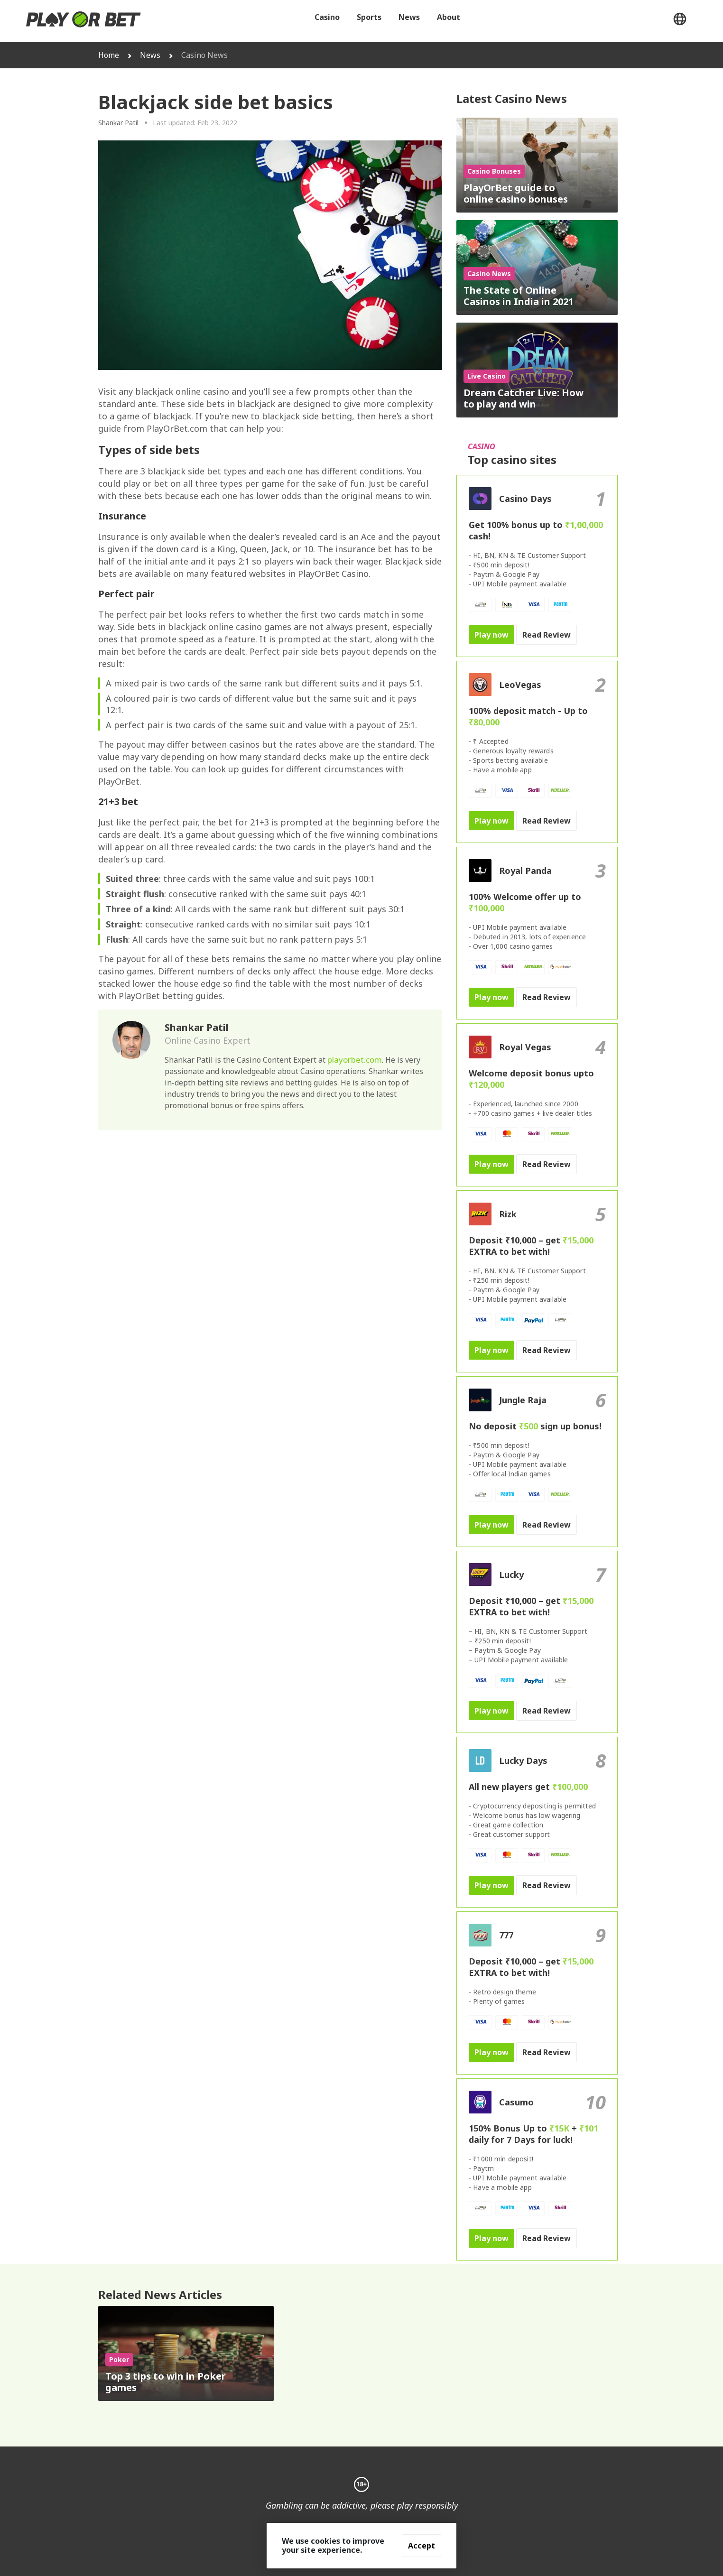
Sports (369, 17)
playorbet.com (354, 1059)
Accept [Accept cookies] (421, 2545)
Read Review (546, 635)
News (409, 17)
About (448, 17)
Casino (327, 17)
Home (108, 55)
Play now (491, 635)
